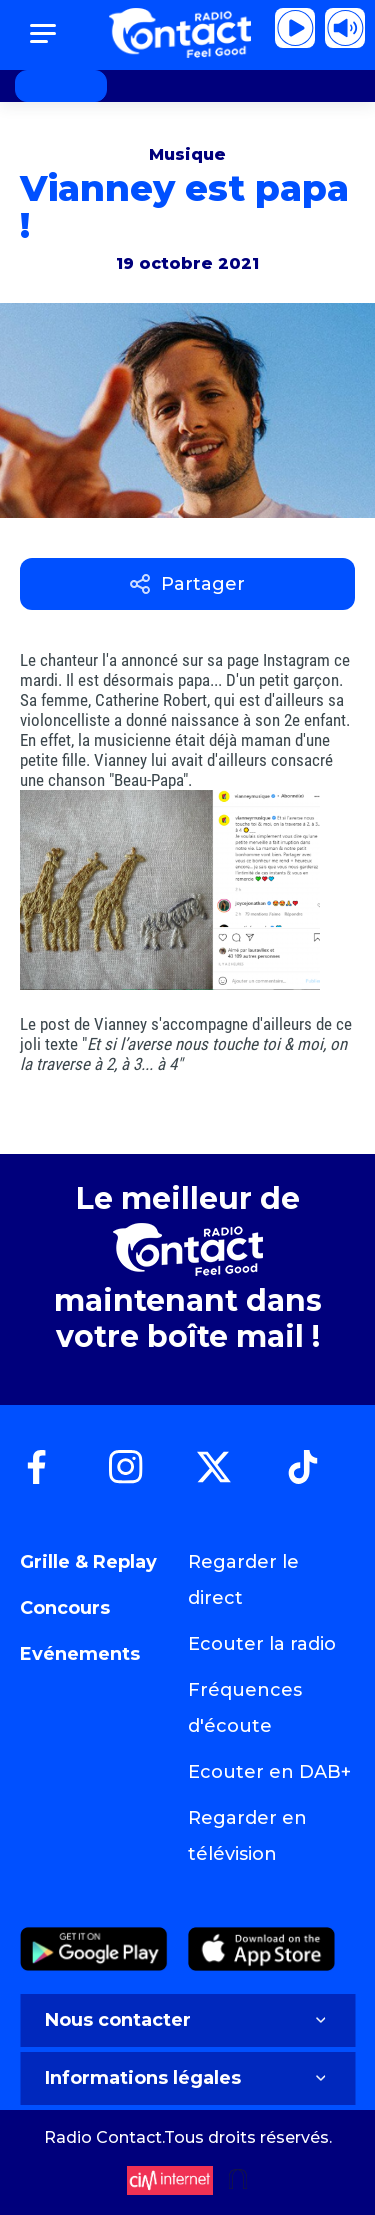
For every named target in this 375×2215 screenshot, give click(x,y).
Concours (65, 1608)
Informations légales (187, 2078)
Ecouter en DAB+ (269, 1772)
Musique (187, 154)
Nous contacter (187, 2020)
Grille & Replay (88, 1562)
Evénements (80, 1654)
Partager (187, 584)
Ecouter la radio (262, 1644)
